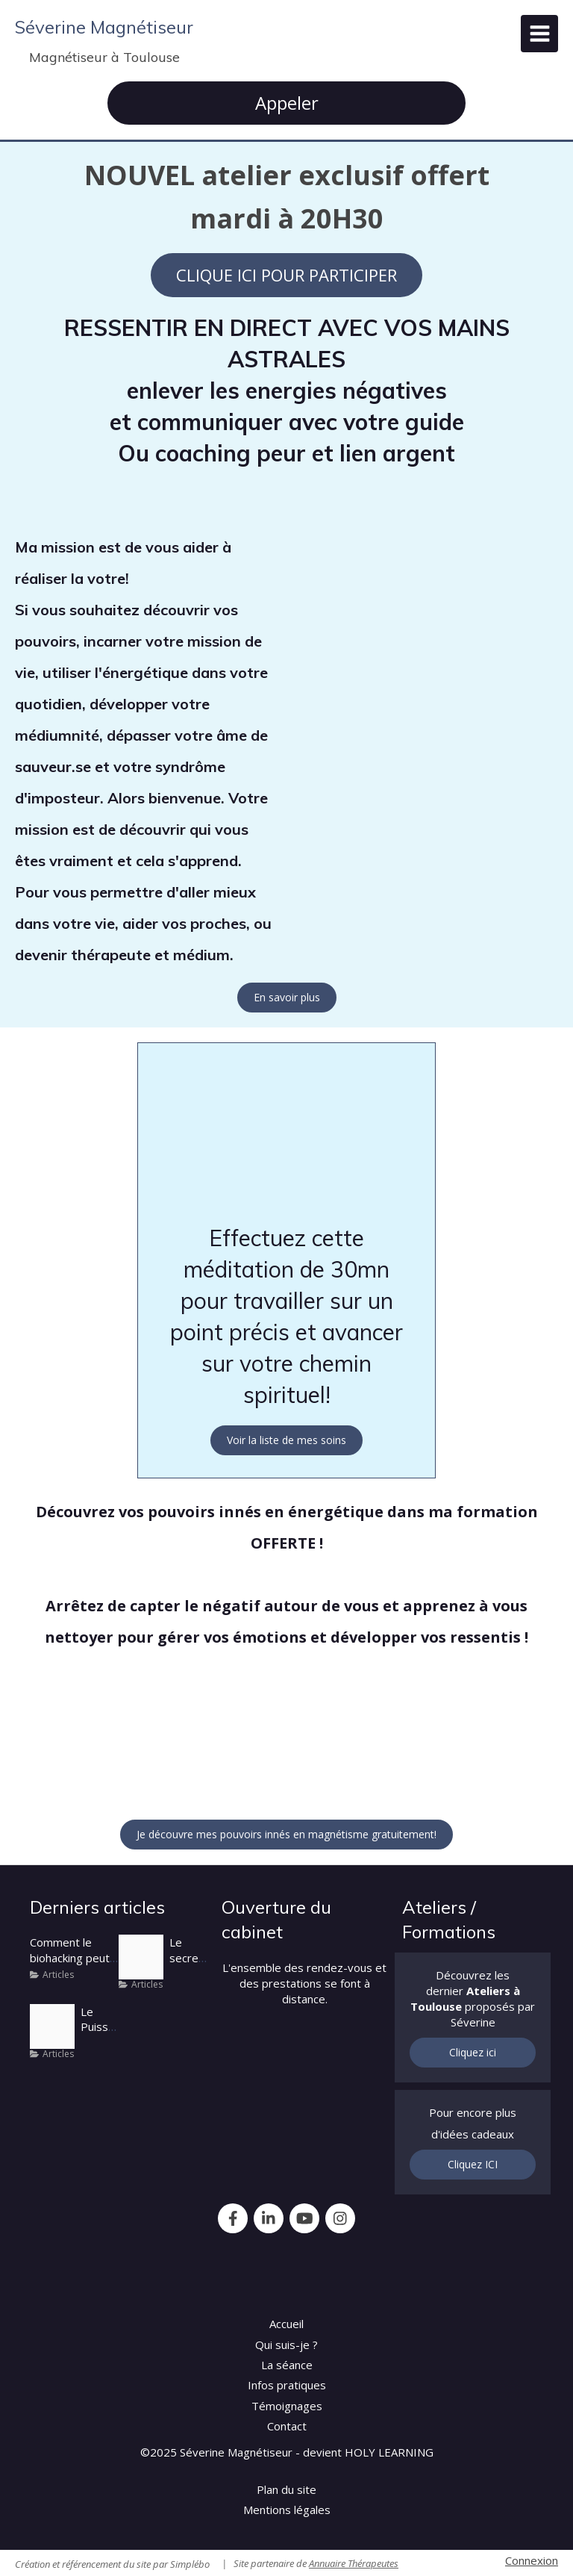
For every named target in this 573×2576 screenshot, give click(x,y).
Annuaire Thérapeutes (353, 2563)
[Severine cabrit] (141, 1957)
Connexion (531, 2560)
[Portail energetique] (52, 2026)
